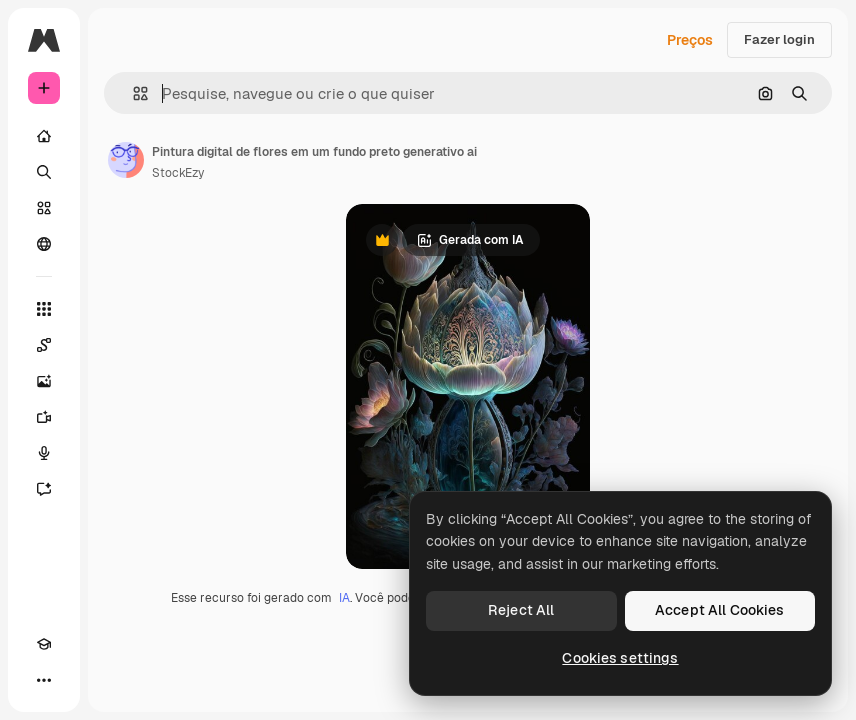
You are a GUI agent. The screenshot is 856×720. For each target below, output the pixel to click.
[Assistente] (44, 489)
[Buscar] (44, 172)
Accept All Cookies (720, 610)
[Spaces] (44, 345)
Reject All (521, 610)
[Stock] (44, 208)
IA (344, 598)
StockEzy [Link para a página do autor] (178, 173)
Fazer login (779, 39)
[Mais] (44, 680)
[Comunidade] (44, 244)
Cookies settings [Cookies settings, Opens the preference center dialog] (620, 658)
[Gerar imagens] (44, 381)
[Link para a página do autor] (126, 160)
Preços (690, 40)
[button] (132, 93)
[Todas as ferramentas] (44, 309)
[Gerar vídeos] (44, 417)
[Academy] (44, 644)
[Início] (44, 136)
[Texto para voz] (44, 453)
